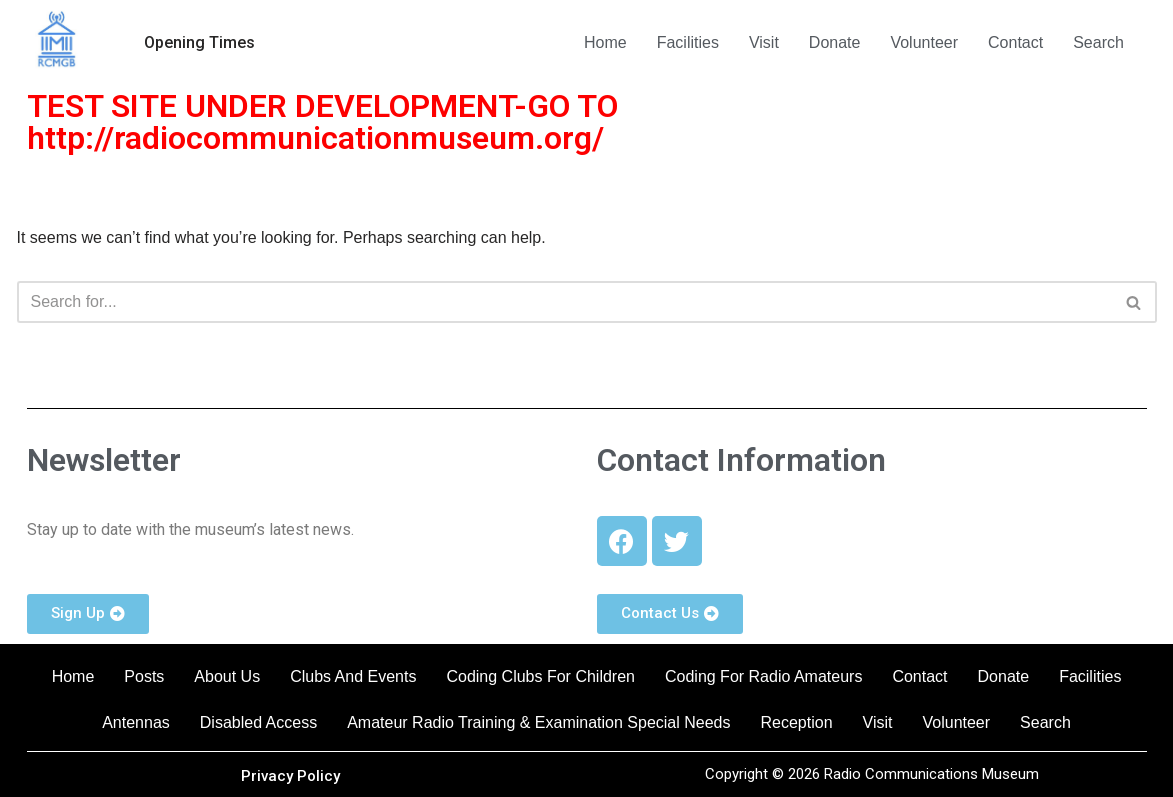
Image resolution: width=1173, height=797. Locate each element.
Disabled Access (258, 722)
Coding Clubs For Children (540, 676)
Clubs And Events (353, 676)
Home (605, 42)
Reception (797, 722)
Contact (1015, 42)
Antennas (136, 722)
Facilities (688, 42)
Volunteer (924, 42)
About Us (227, 676)
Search (1098, 42)
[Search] (564, 302)
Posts (144, 676)
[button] (199, 43)
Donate (835, 42)
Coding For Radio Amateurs (763, 676)
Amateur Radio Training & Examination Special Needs (538, 722)
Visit (764, 42)
